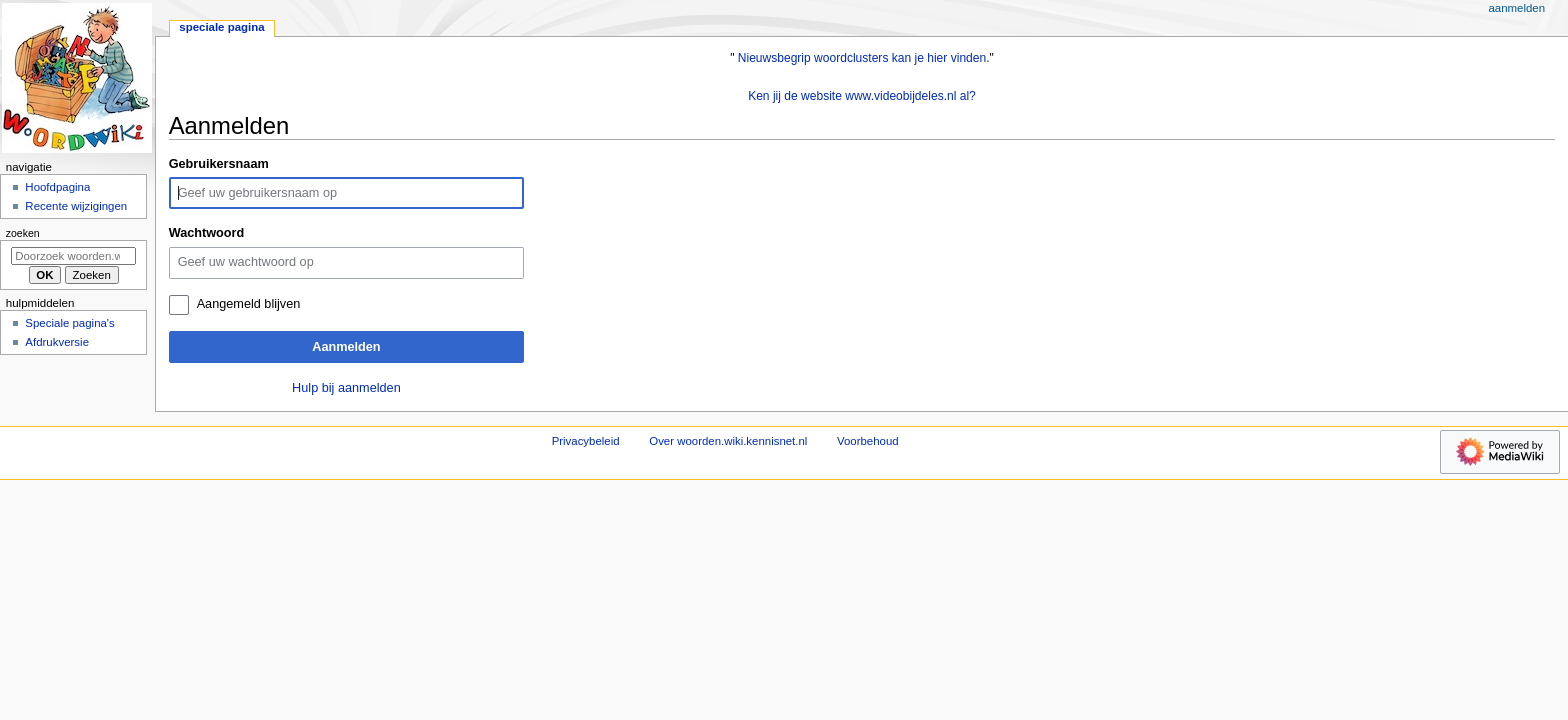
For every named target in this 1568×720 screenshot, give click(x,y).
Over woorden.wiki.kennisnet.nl (728, 441)
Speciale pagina (221, 27)
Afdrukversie (57, 342)
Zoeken (23, 233)
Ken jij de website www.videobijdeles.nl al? (862, 96)
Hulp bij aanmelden (346, 388)
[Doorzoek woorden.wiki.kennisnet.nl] (73, 256)
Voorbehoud (868, 441)
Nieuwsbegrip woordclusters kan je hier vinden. (864, 58)
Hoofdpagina (57, 187)
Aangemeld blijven (249, 304)
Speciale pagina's (69, 323)
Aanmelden (346, 347)
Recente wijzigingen (76, 206)
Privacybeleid (586, 441)
